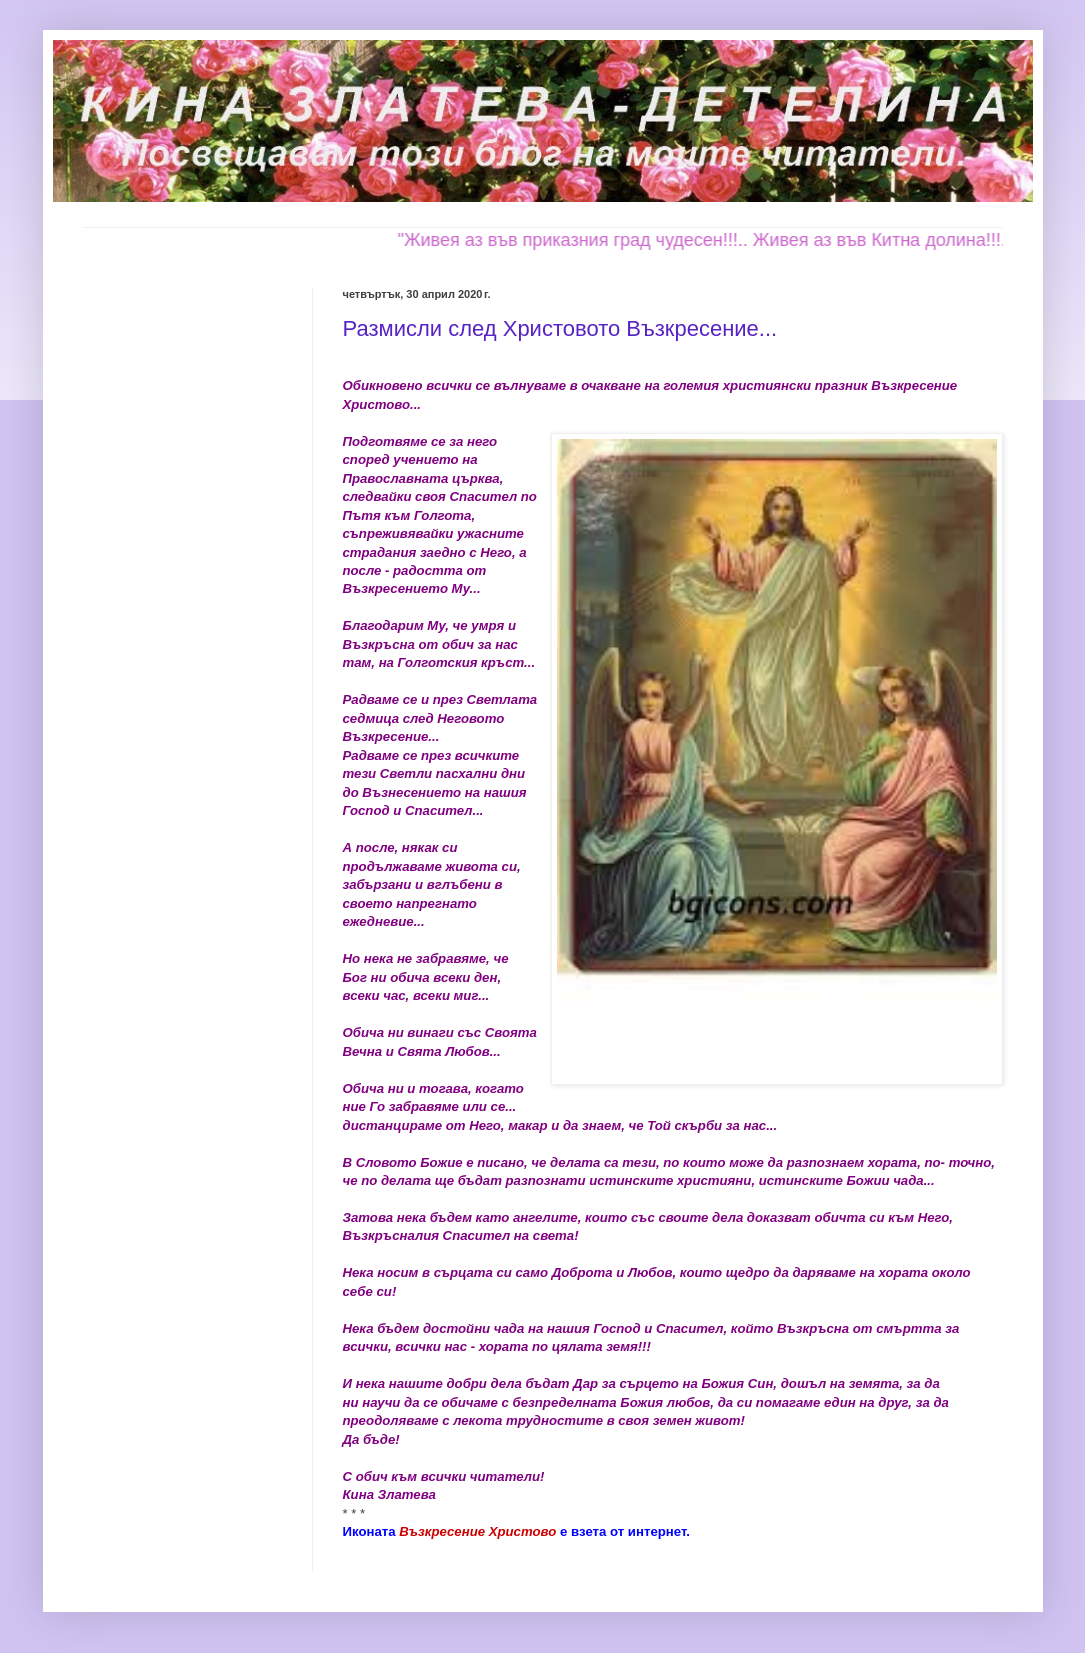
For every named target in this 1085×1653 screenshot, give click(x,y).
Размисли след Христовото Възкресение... (560, 328)
